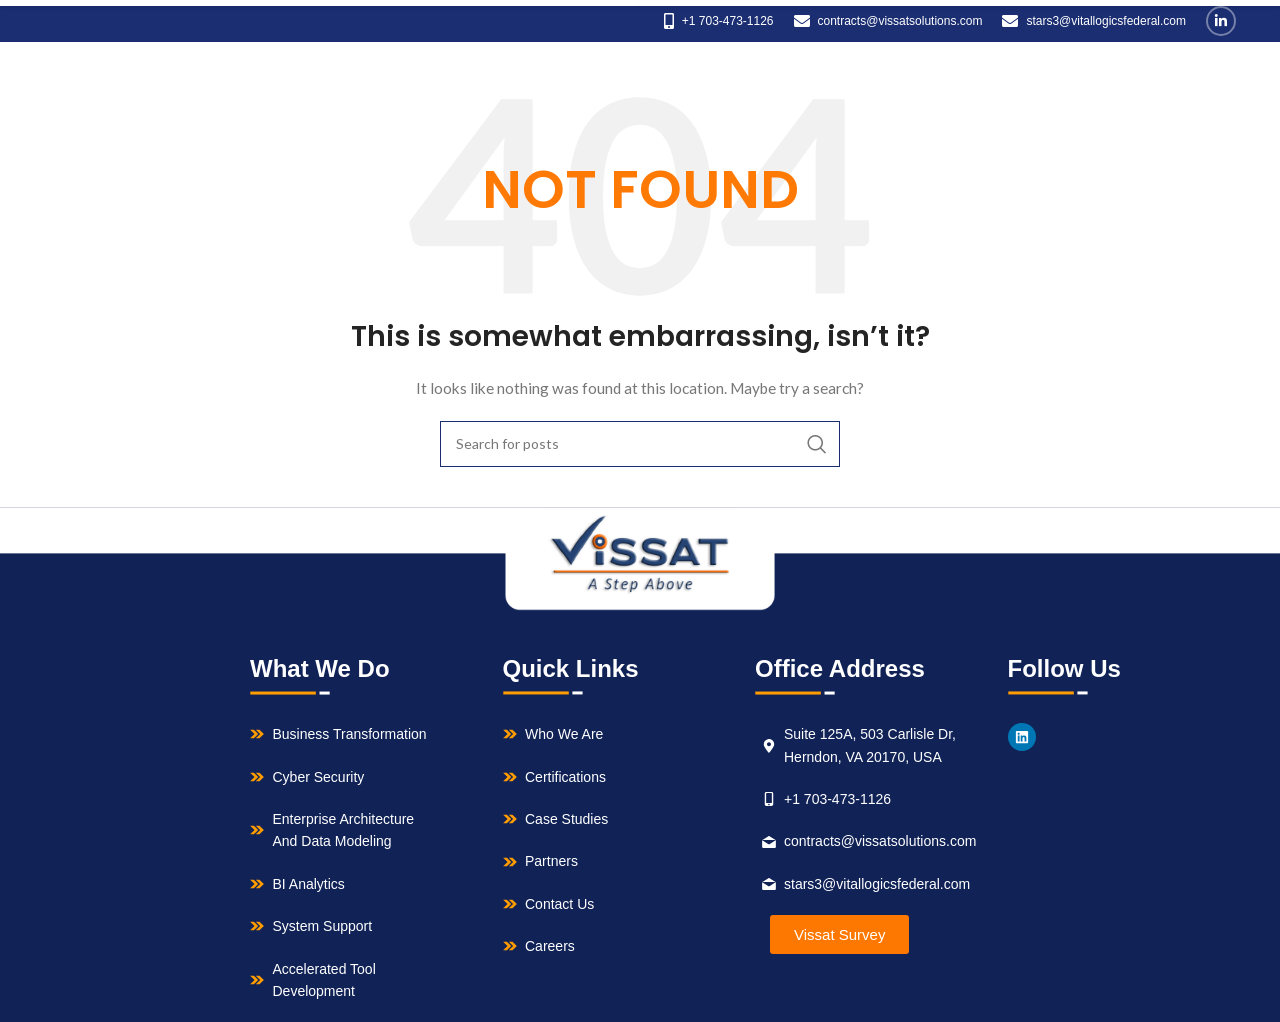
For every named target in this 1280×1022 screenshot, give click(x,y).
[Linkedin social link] (1221, 21)
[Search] (640, 444)
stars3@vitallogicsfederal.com (1106, 21)
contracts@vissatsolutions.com (900, 21)
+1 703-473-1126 (728, 21)
